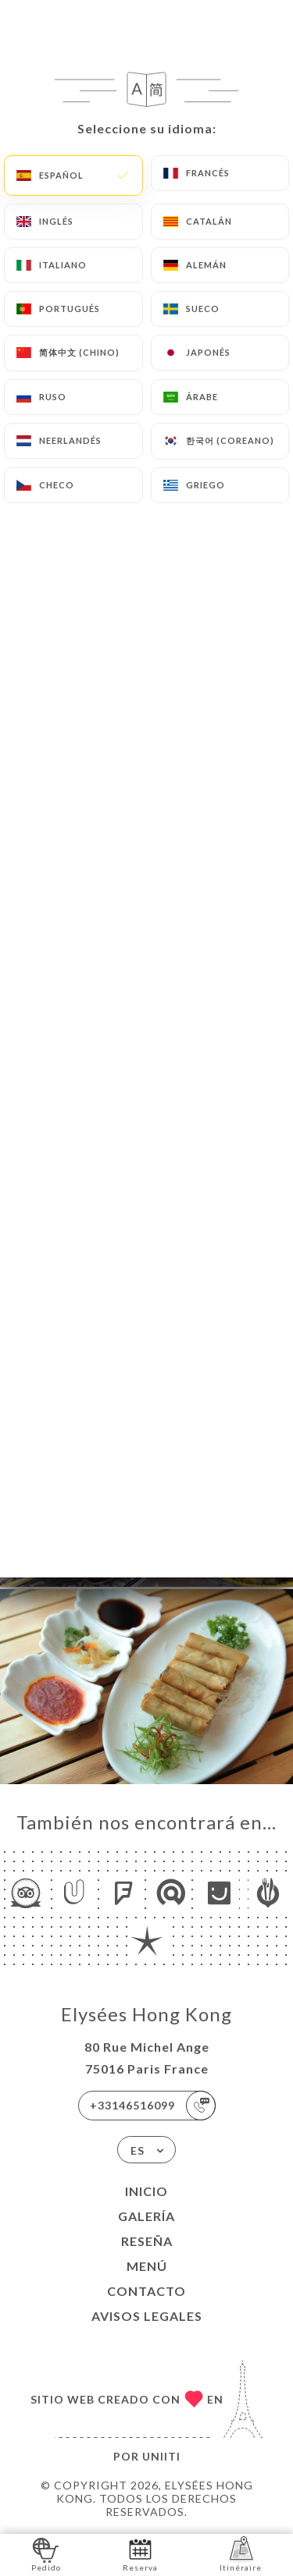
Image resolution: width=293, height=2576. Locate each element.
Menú (147, 2265)
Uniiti (161, 2456)
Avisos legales (146, 2315)
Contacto (146, 2290)
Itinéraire (241, 2553)
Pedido (46, 2553)
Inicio (146, 2191)
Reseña (147, 2241)
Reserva (140, 2553)
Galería (146, 2216)
